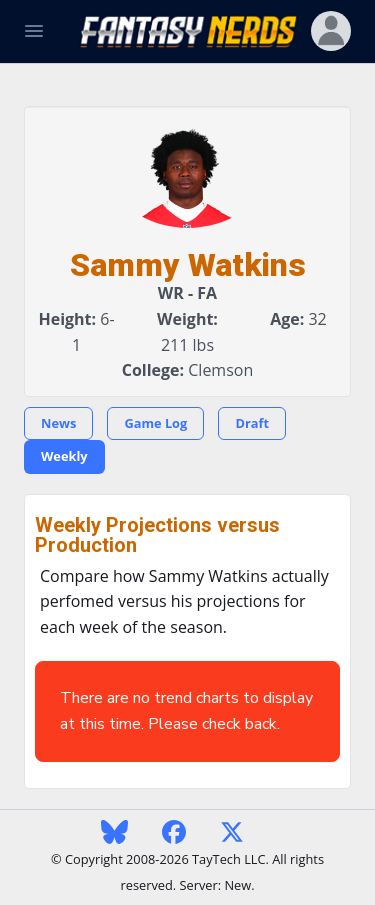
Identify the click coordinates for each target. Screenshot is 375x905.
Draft (252, 423)
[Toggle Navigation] (34, 31)
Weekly (64, 456)
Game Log (155, 423)
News (58, 423)
